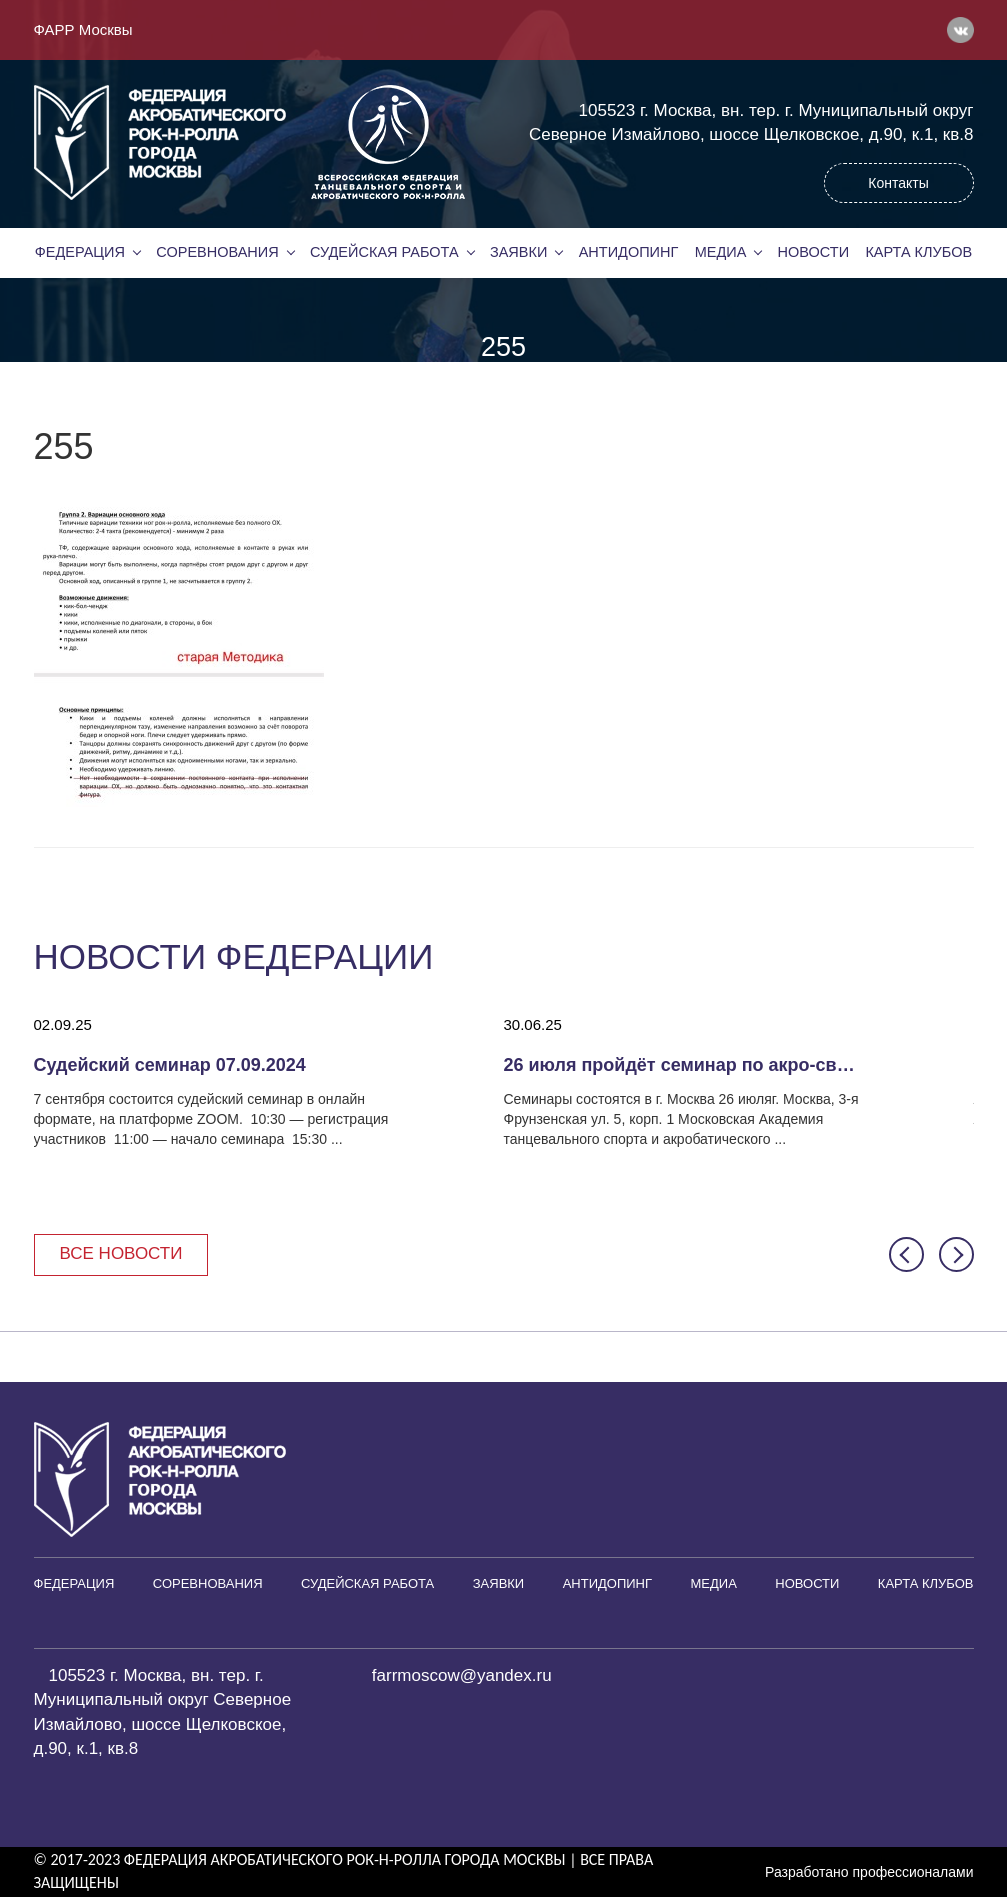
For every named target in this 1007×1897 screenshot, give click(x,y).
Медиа (721, 252)
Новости (814, 252)
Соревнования (217, 252)
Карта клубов (918, 252)
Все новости (121, 1253)
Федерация (80, 252)
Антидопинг (629, 252)
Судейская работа (384, 252)
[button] (906, 1254)
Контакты (898, 183)
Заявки (518, 252)
